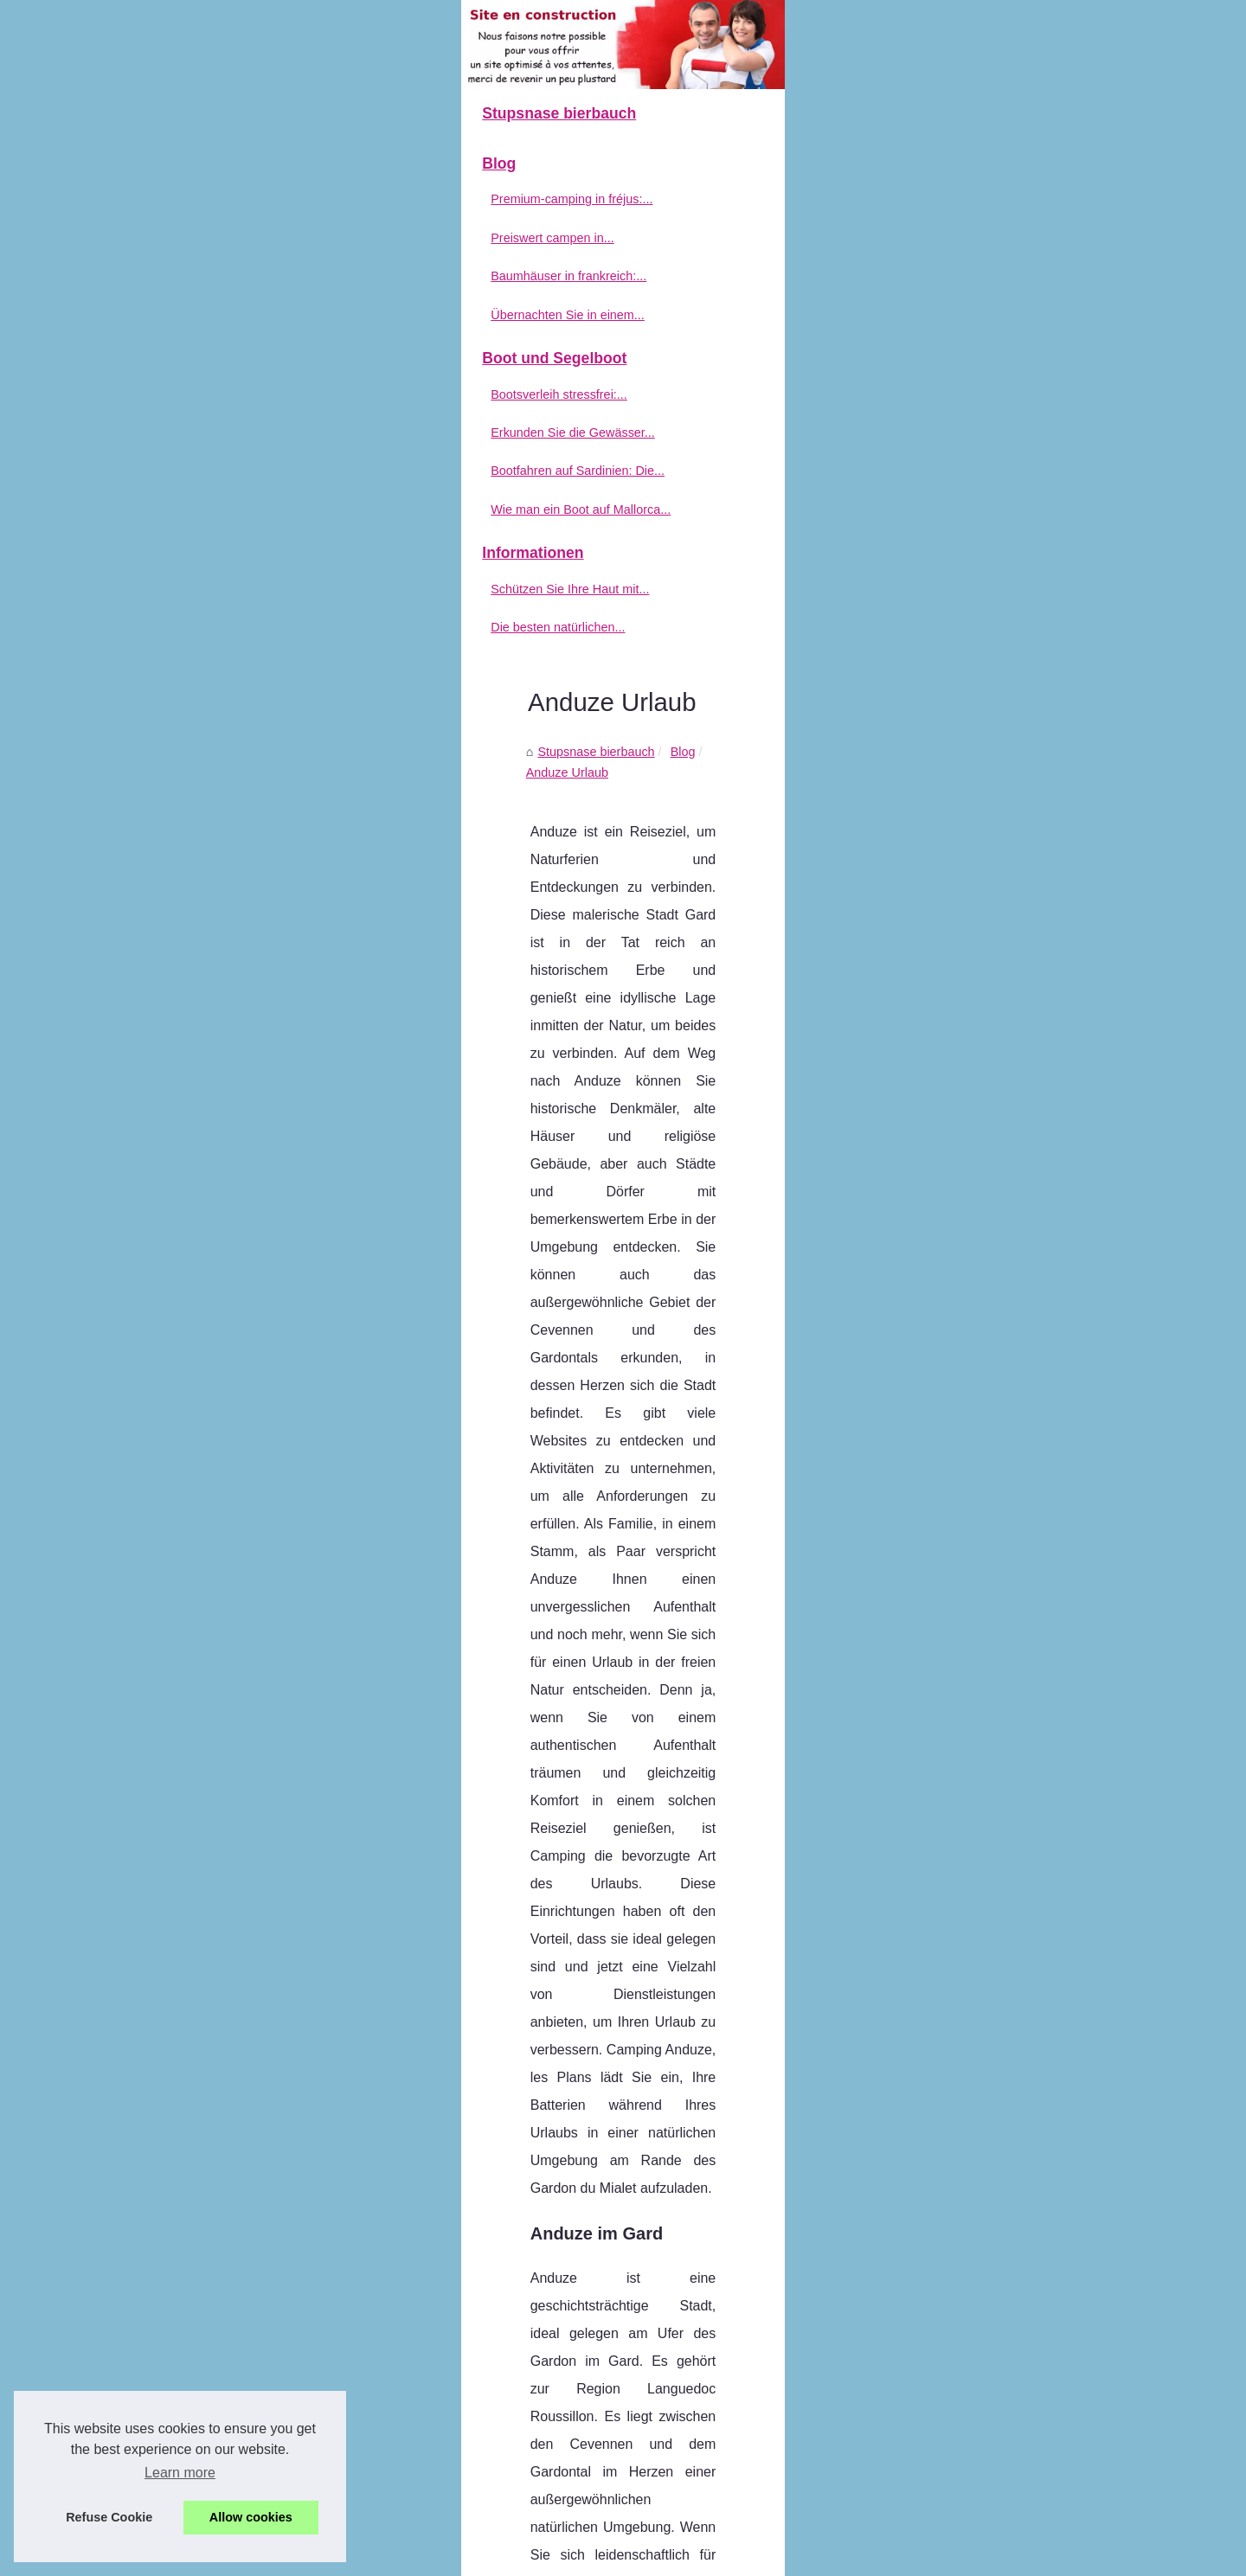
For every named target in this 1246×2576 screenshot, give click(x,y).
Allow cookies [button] (250, 2517)
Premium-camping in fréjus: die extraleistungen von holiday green (661, 2223)
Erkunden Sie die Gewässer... (207, 629)
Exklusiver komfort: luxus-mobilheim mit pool (603, 2372)
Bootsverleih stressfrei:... (193, 591)
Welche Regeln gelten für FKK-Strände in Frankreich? (519, 2130)
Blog (524, 406)
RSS (492, 2558)
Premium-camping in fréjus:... (206, 396)
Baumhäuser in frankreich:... (203, 472)
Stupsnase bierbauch (438, 406)
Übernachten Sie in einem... (202, 511)
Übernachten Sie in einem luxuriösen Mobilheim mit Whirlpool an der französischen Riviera (730, 2312)
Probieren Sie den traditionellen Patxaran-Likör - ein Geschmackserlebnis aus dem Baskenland (742, 2444)
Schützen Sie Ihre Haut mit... (204, 785)
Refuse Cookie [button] (109, 2517)
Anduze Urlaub (594, 406)
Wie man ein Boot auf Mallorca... (215, 706)
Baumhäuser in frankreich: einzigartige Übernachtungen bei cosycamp (674, 2283)
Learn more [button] (180, 2472)
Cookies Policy (436, 2558)
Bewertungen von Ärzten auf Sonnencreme (1009, 2122)
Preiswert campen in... (186, 434)
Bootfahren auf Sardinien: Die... (212, 668)
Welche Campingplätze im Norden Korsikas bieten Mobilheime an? (664, 2342)
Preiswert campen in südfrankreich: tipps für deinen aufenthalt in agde (673, 2253)
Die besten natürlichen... (192, 824)
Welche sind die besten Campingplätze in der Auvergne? (636, 2474)
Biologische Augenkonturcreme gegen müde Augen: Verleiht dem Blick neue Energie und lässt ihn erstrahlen (750, 2408)
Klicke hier (890, 1648)
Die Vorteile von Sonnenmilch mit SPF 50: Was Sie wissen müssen (665, 2503)
